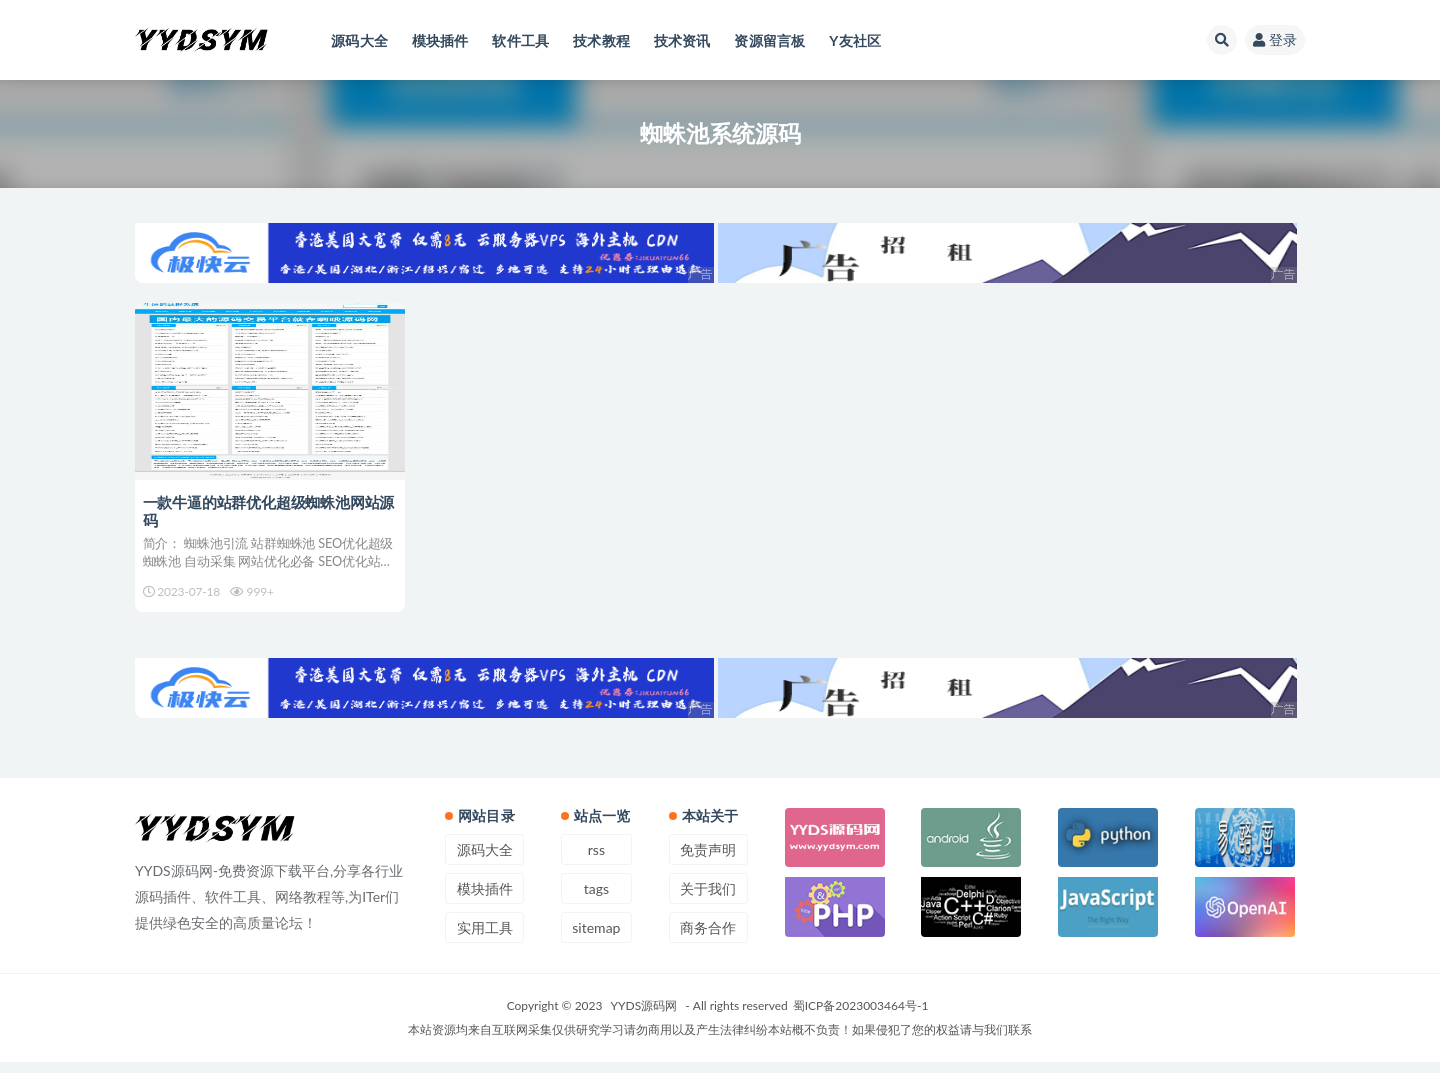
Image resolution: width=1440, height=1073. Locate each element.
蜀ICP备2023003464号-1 (861, 1016)
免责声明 (708, 860)
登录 (1275, 39)
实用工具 (485, 938)
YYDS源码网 (644, 1016)
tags (596, 899)
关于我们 (708, 899)
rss (596, 860)
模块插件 (485, 899)
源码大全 (485, 860)
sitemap (596, 938)
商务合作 (708, 938)
